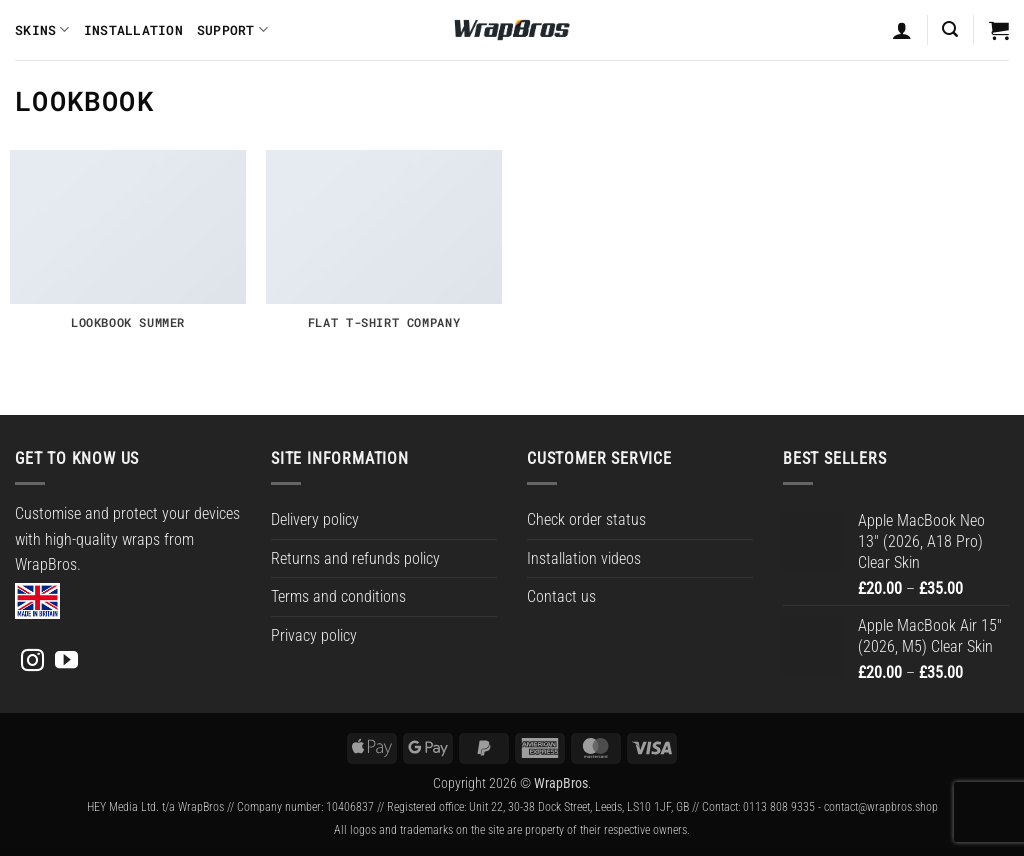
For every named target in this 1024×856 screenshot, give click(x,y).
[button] (950, 29)
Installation (133, 30)
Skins (42, 29)
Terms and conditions (338, 596)
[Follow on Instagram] (32, 662)
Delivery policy (315, 519)
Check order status (586, 519)
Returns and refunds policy (355, 558)
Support (232, 29)
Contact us (561, 596)
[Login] (902, 30)
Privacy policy (314, 635)
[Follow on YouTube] (66, 662)
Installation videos (584, 558)
